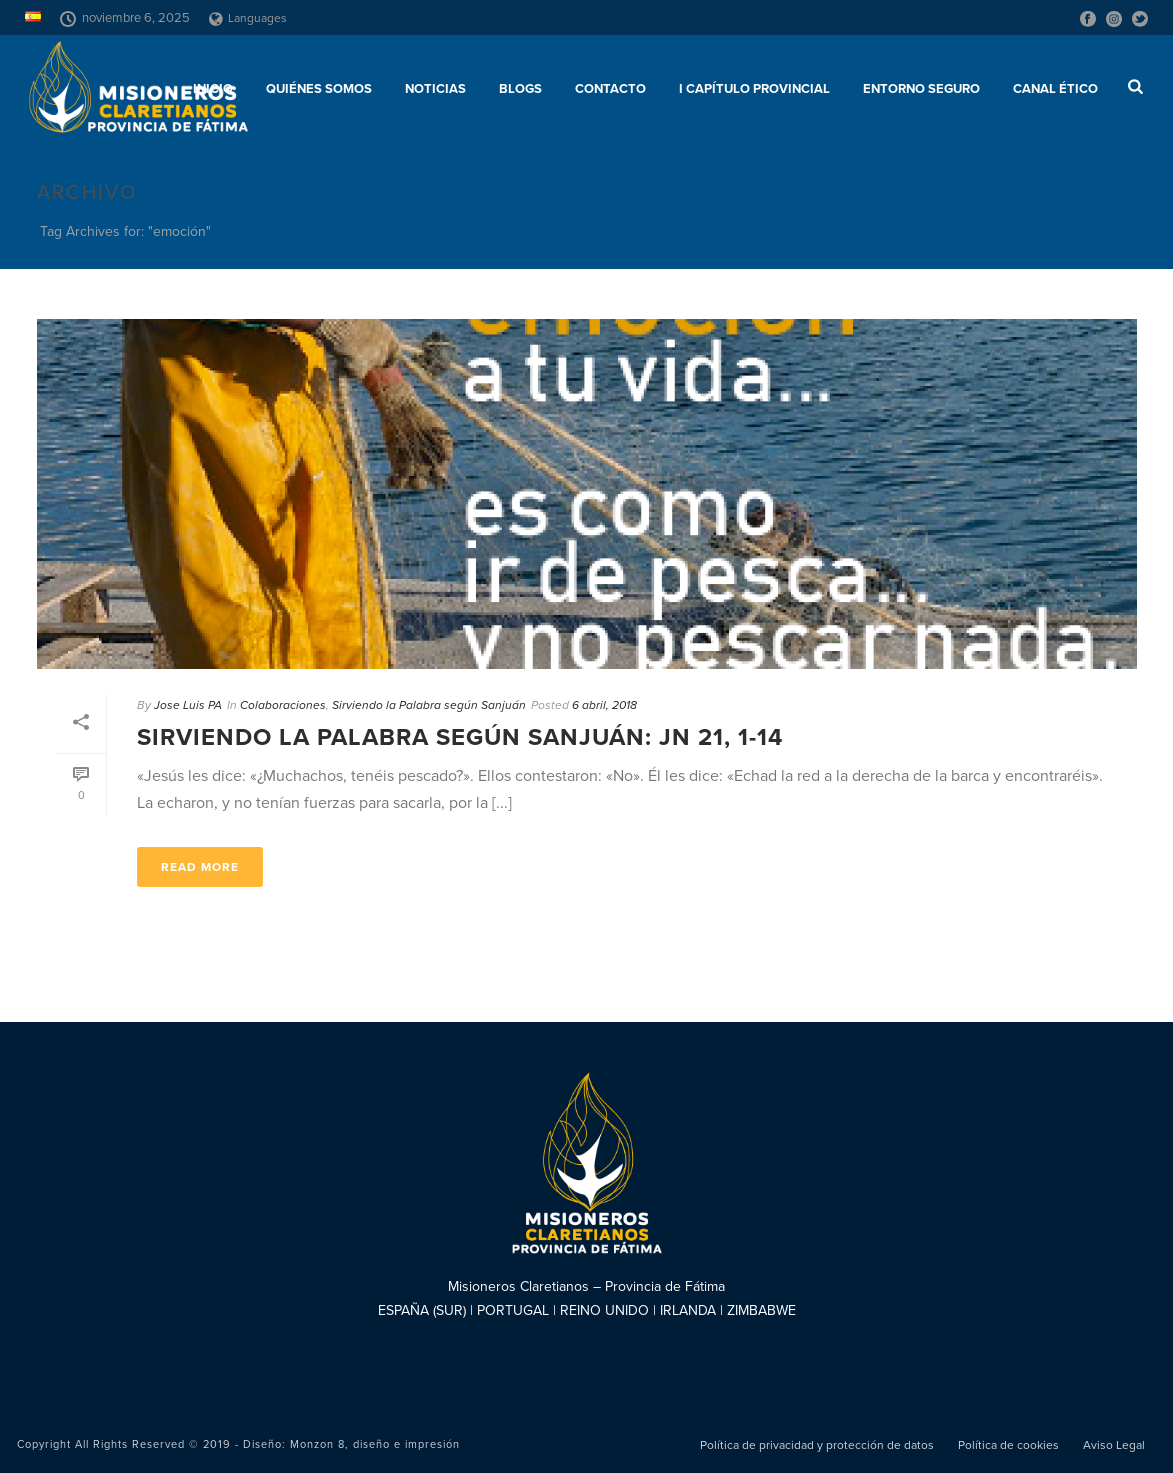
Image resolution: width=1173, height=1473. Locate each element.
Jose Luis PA (188, 705)
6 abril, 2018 (604, 705)
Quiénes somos (319, 89)
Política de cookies (1008, 1445)
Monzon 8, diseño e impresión (375, 1444)
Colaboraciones (283, 705)
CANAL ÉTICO (1055, 89)
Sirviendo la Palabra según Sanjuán (429, 705)
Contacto (610, 89)
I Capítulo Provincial (754, 89)
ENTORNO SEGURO (921, 89)
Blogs (520, 89)
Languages (248, 18)
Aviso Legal (1114, 1445)
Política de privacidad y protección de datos (817, 1445)
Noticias (435, 89)
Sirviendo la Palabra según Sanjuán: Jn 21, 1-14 (460, 737)
